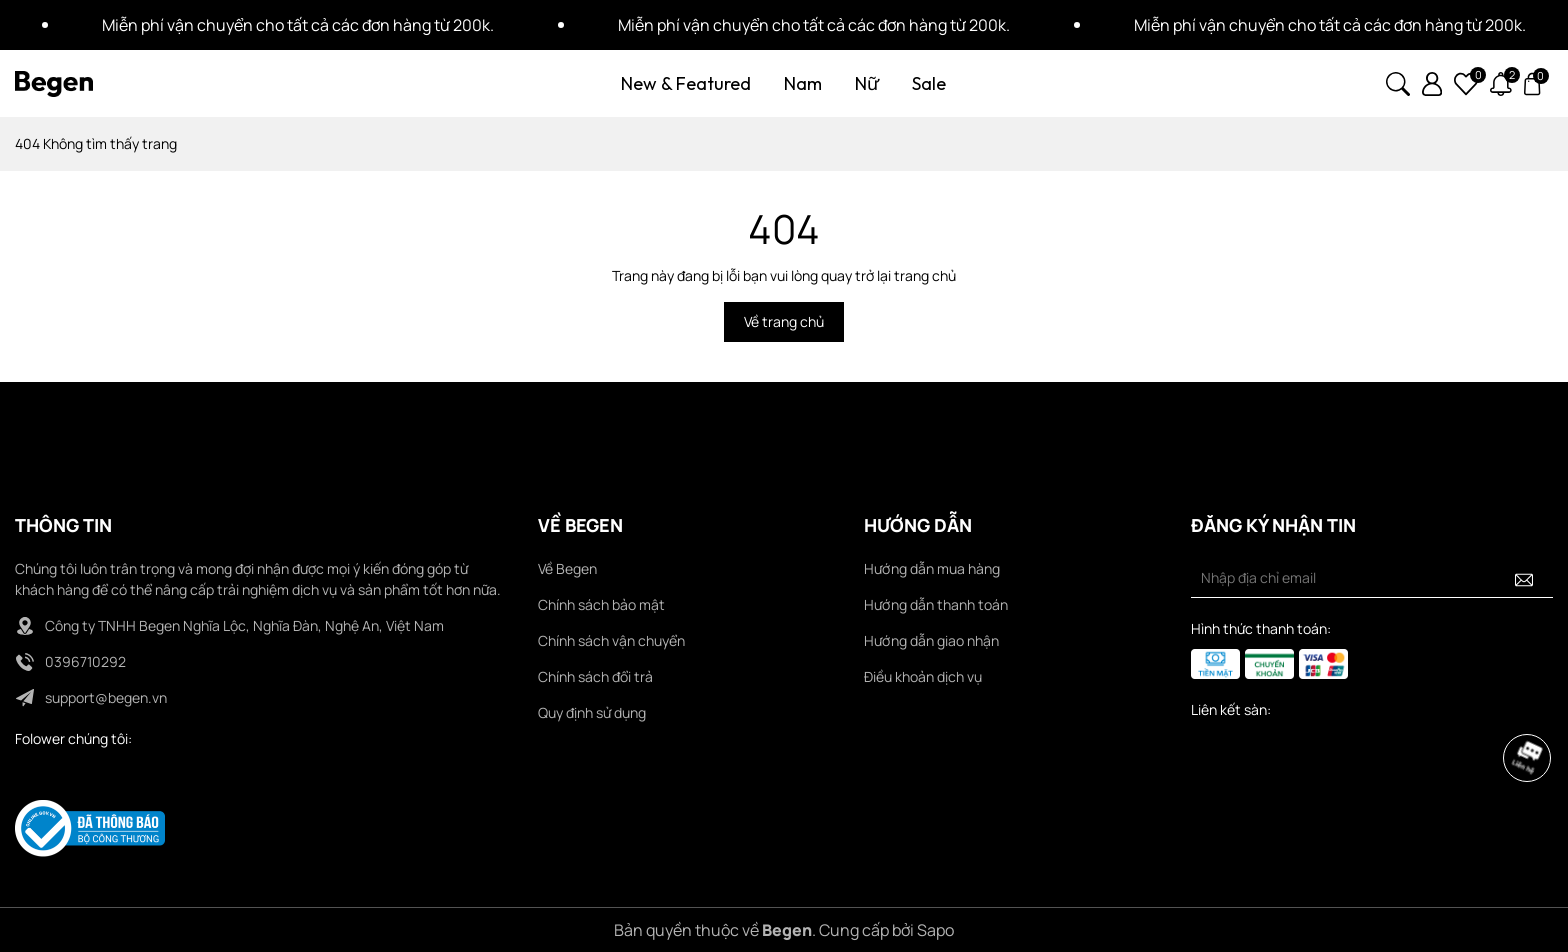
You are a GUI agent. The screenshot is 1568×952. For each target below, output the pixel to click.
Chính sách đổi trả (595, 676)
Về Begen (567, 568)
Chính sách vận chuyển (611, 640)
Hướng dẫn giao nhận (931, 640)
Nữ (867, 83)
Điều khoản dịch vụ (923, 676)
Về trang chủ (784, 321)
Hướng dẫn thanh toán (936, 604)
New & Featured (686, 83)
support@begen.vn (106, 697)
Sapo (935, 930)
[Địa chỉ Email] (1372, 578)
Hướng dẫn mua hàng (932, 568)
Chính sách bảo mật (601, 604)
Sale (929, 83)
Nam (803, 83)
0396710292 (85, 661)
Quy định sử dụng (592, 712)
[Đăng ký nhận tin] (1524, 578)
